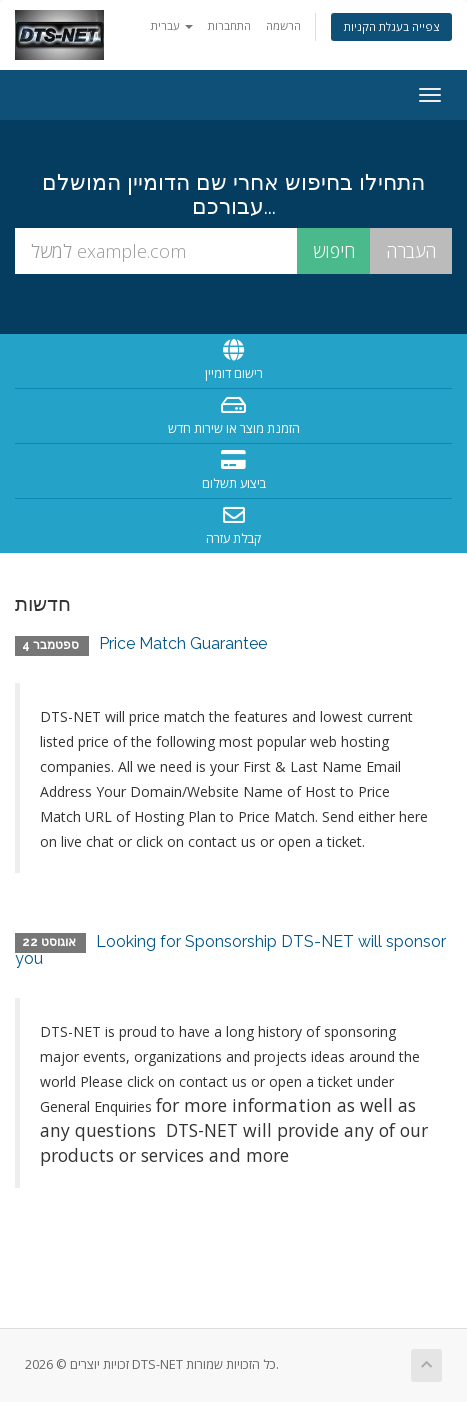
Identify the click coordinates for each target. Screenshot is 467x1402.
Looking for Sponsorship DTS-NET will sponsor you (230, 950)
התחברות (229, 25)
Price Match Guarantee (183, 643)
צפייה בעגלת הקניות (391, 26)
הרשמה (283, 25)
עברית (172, 25)
